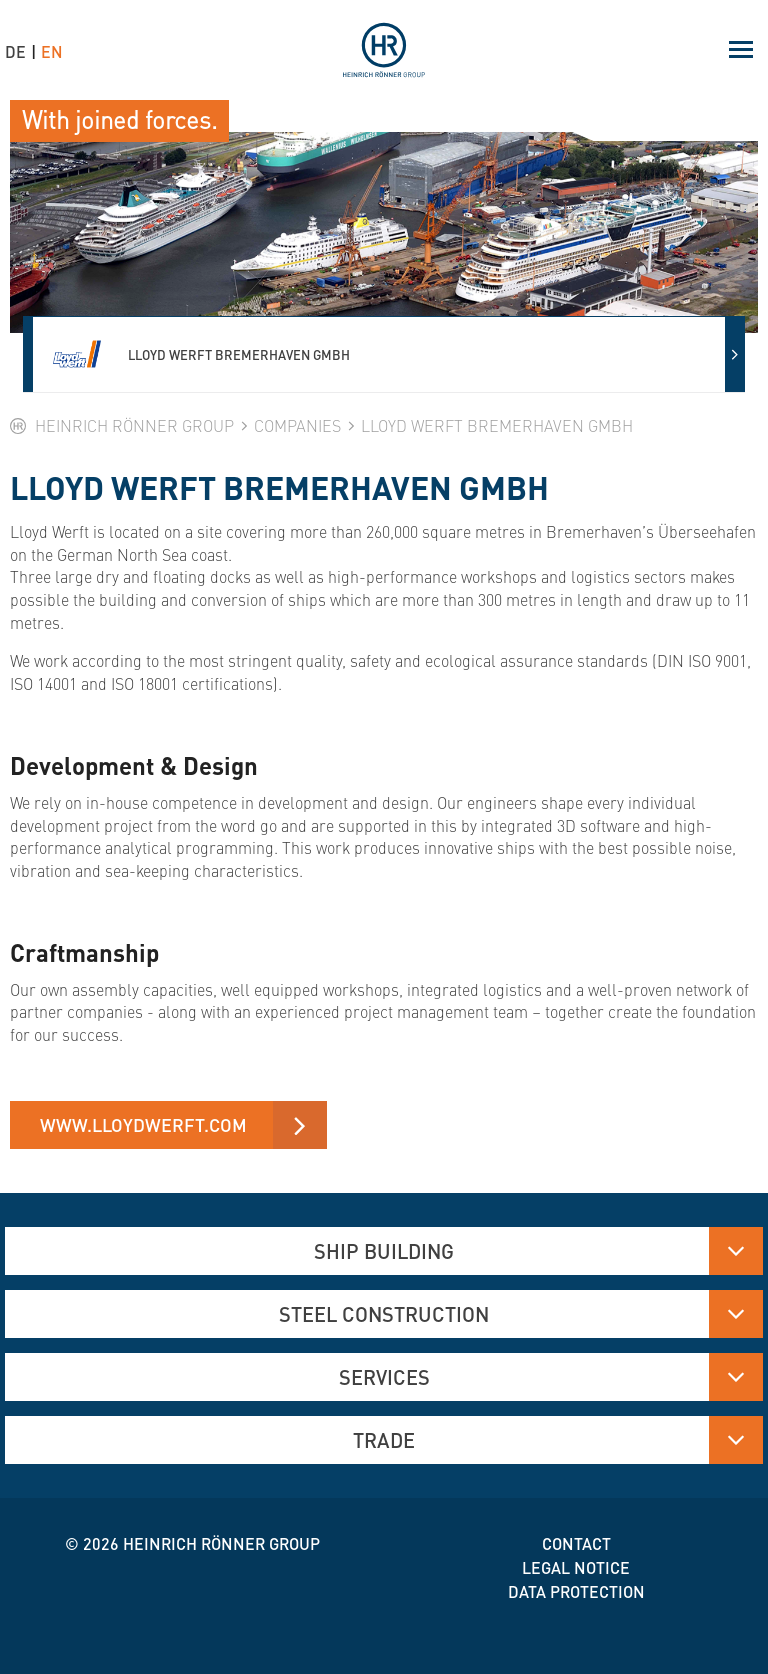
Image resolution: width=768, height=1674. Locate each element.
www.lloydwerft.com (143, 1124)
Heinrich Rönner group (221, 1543)
